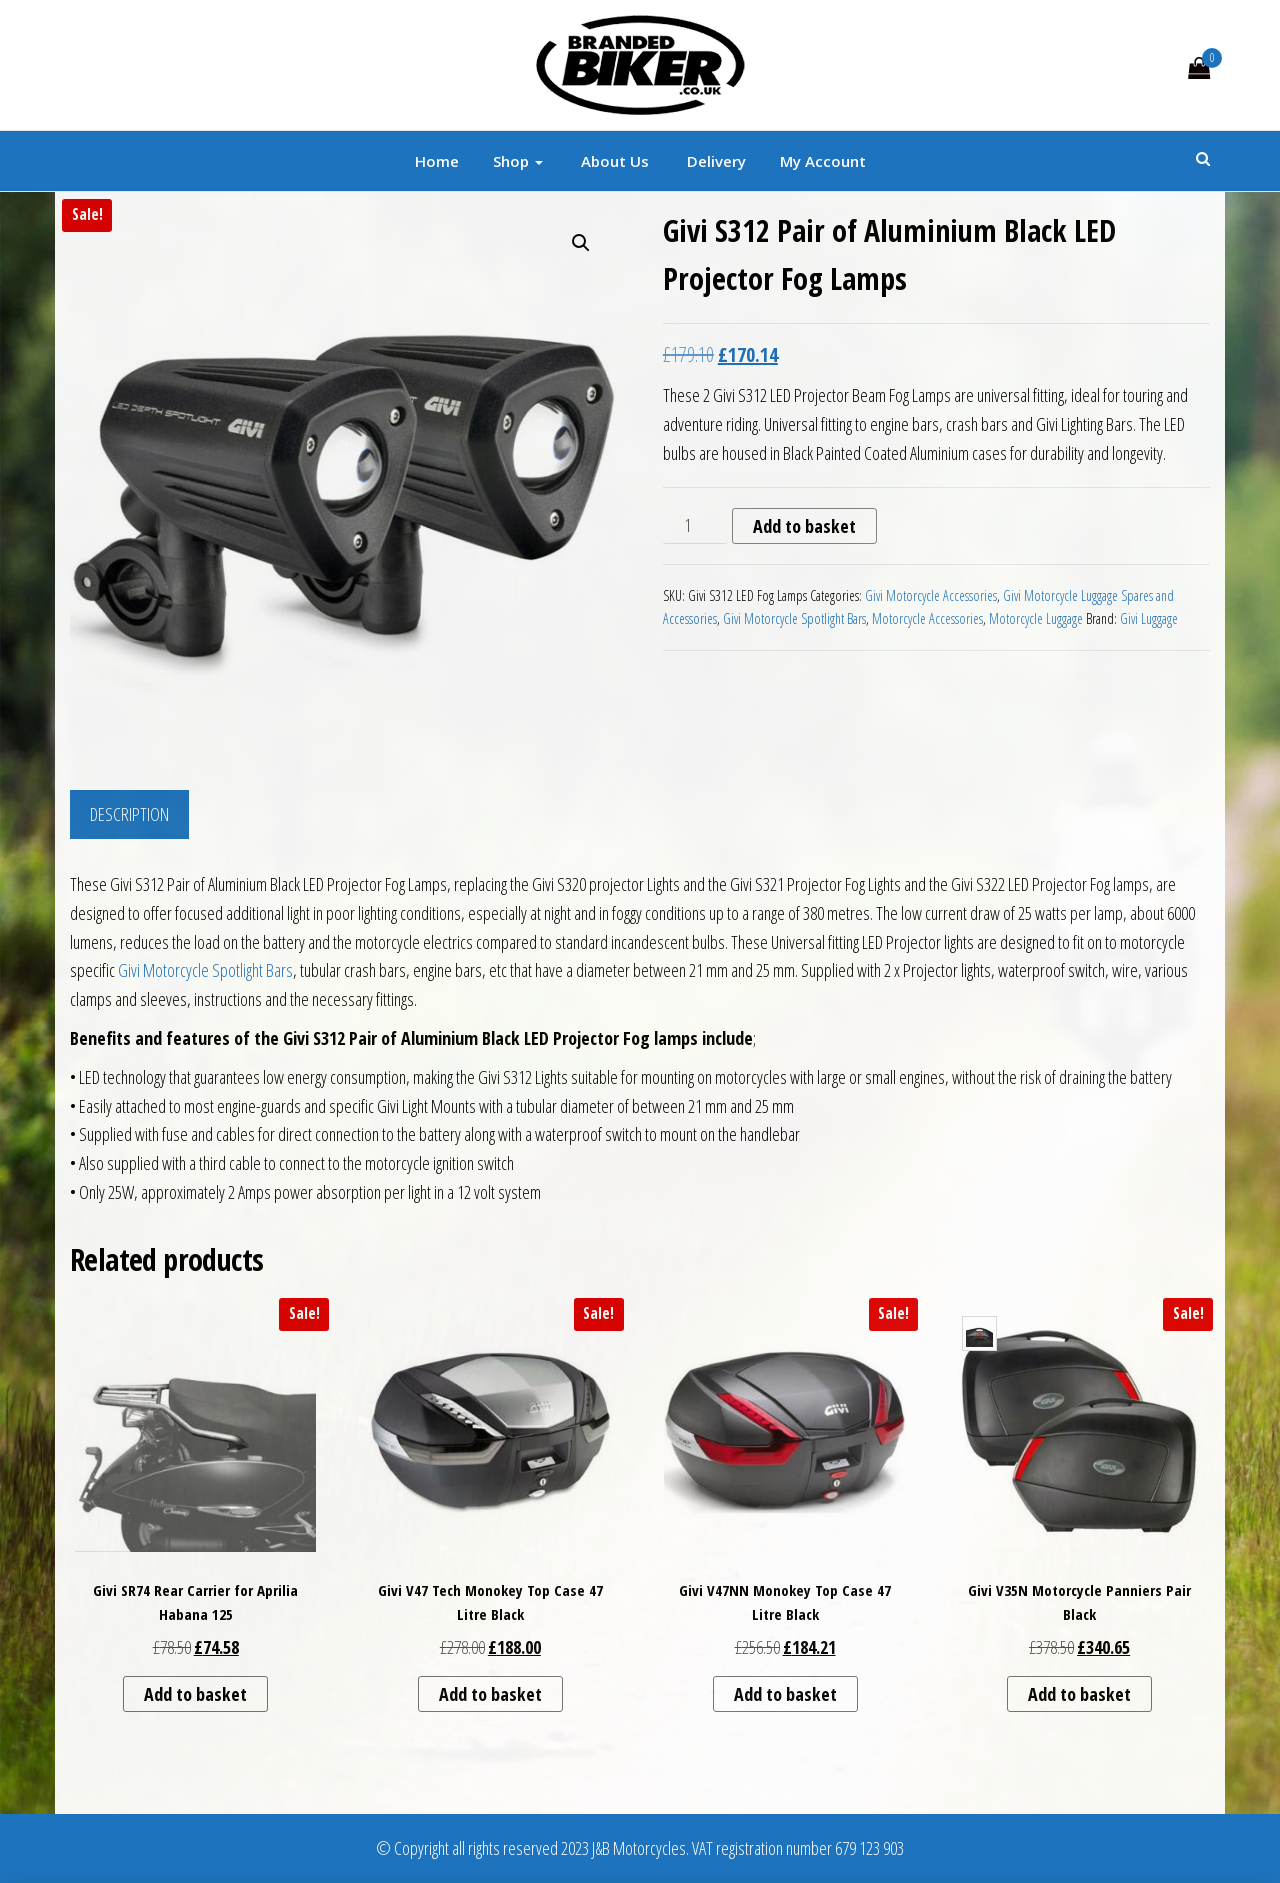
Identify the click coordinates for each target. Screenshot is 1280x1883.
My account (823, 161)
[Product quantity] (695, 526)
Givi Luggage (1149, 618)
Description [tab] (129, 814)
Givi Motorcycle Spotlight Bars (794, 618)
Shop (518, 161)
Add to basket (804, 526)
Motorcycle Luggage (1036, 618)
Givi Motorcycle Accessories (931, 595)
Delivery (714, 161)
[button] (581, 243)
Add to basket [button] (195, 1694)
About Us (613, 161)
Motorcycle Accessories (927, 618)
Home (437, 161)
